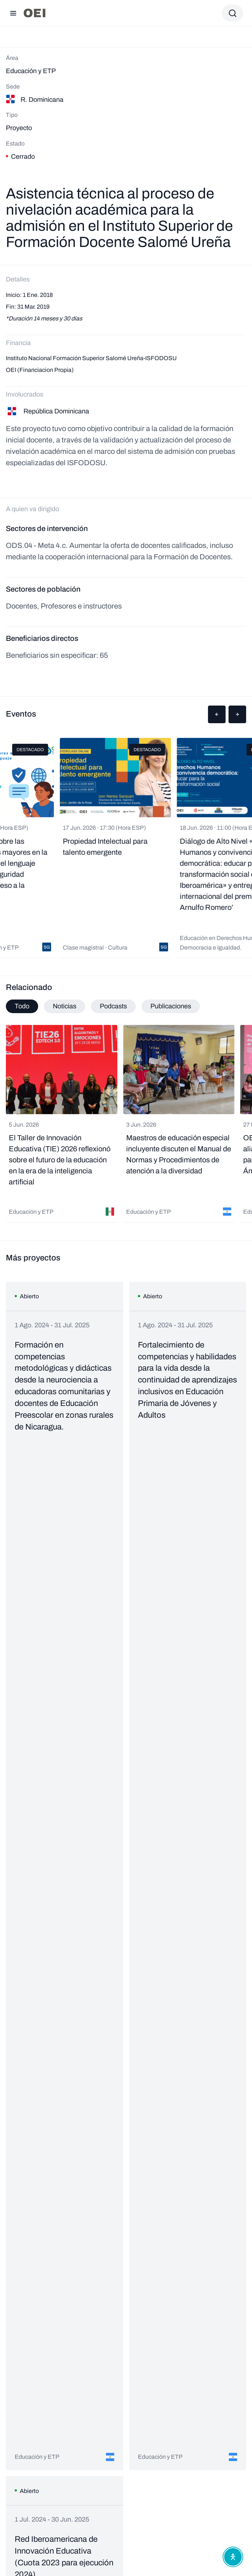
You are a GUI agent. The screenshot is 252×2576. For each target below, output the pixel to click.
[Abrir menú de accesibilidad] (233, 2557)
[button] (217, 714)
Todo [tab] (22, 1006)
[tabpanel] (126, 1124)
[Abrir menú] (13, 13)
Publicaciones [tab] (170, 1006)
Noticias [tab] (64, 1006)
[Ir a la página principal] (34, 13)
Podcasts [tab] (113, 1006)
